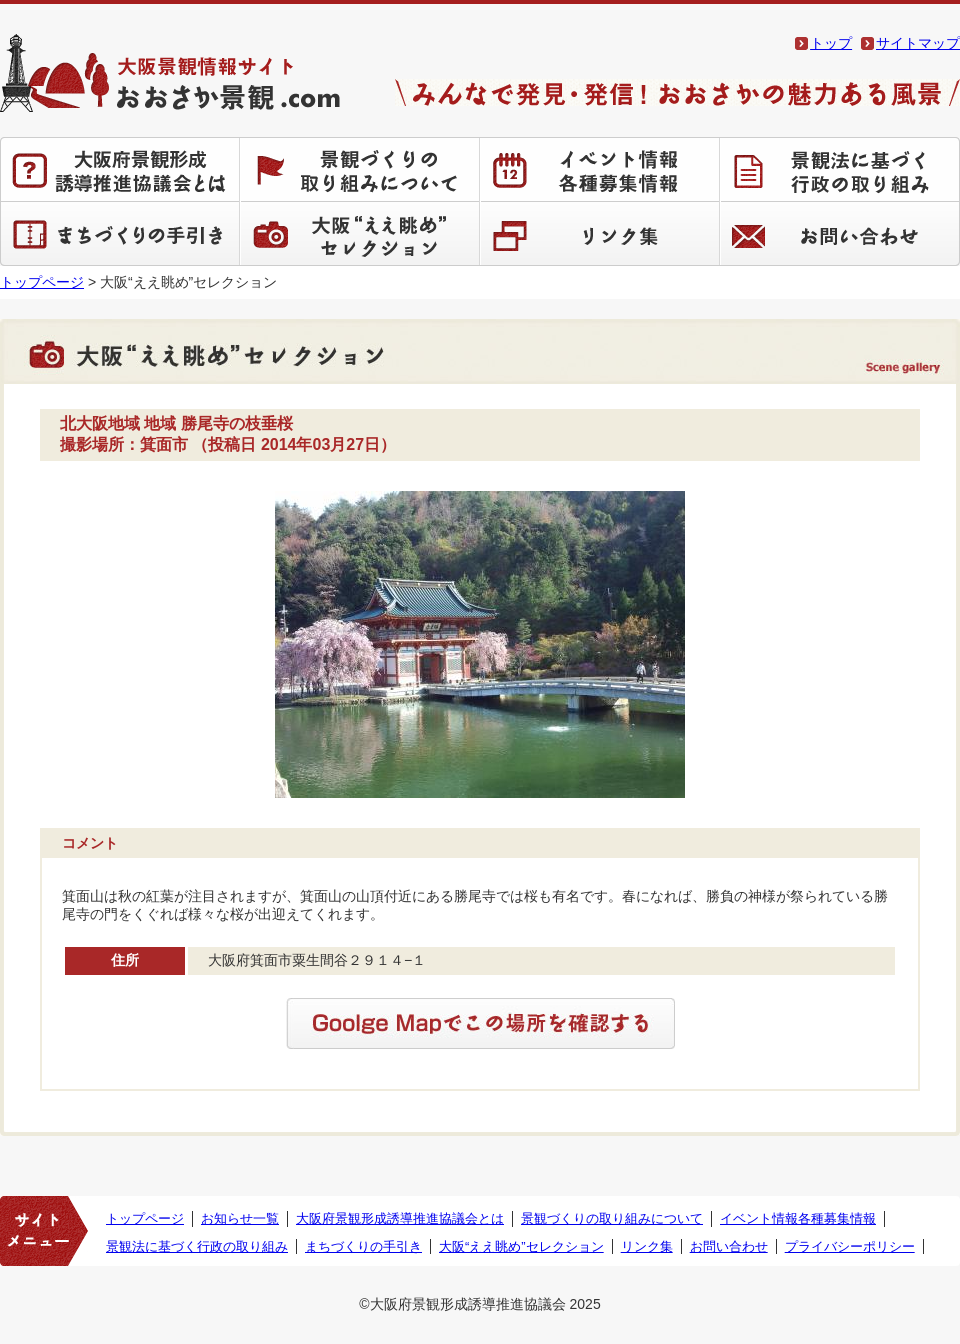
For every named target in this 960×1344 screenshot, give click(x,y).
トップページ (42, 282)
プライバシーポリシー (850, 1246)
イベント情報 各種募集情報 (600, 169)
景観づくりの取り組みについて (360, 169)
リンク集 (600, 233)
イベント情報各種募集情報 (798, 1218)
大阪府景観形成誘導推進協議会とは (120, 169)
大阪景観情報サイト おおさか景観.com (170, 73)
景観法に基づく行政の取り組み (840, 169)
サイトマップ (918, 43)
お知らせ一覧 (240, 1218)
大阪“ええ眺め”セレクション (360, 233)
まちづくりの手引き (120, 233)
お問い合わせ (840, 233)
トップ (831, 43)
